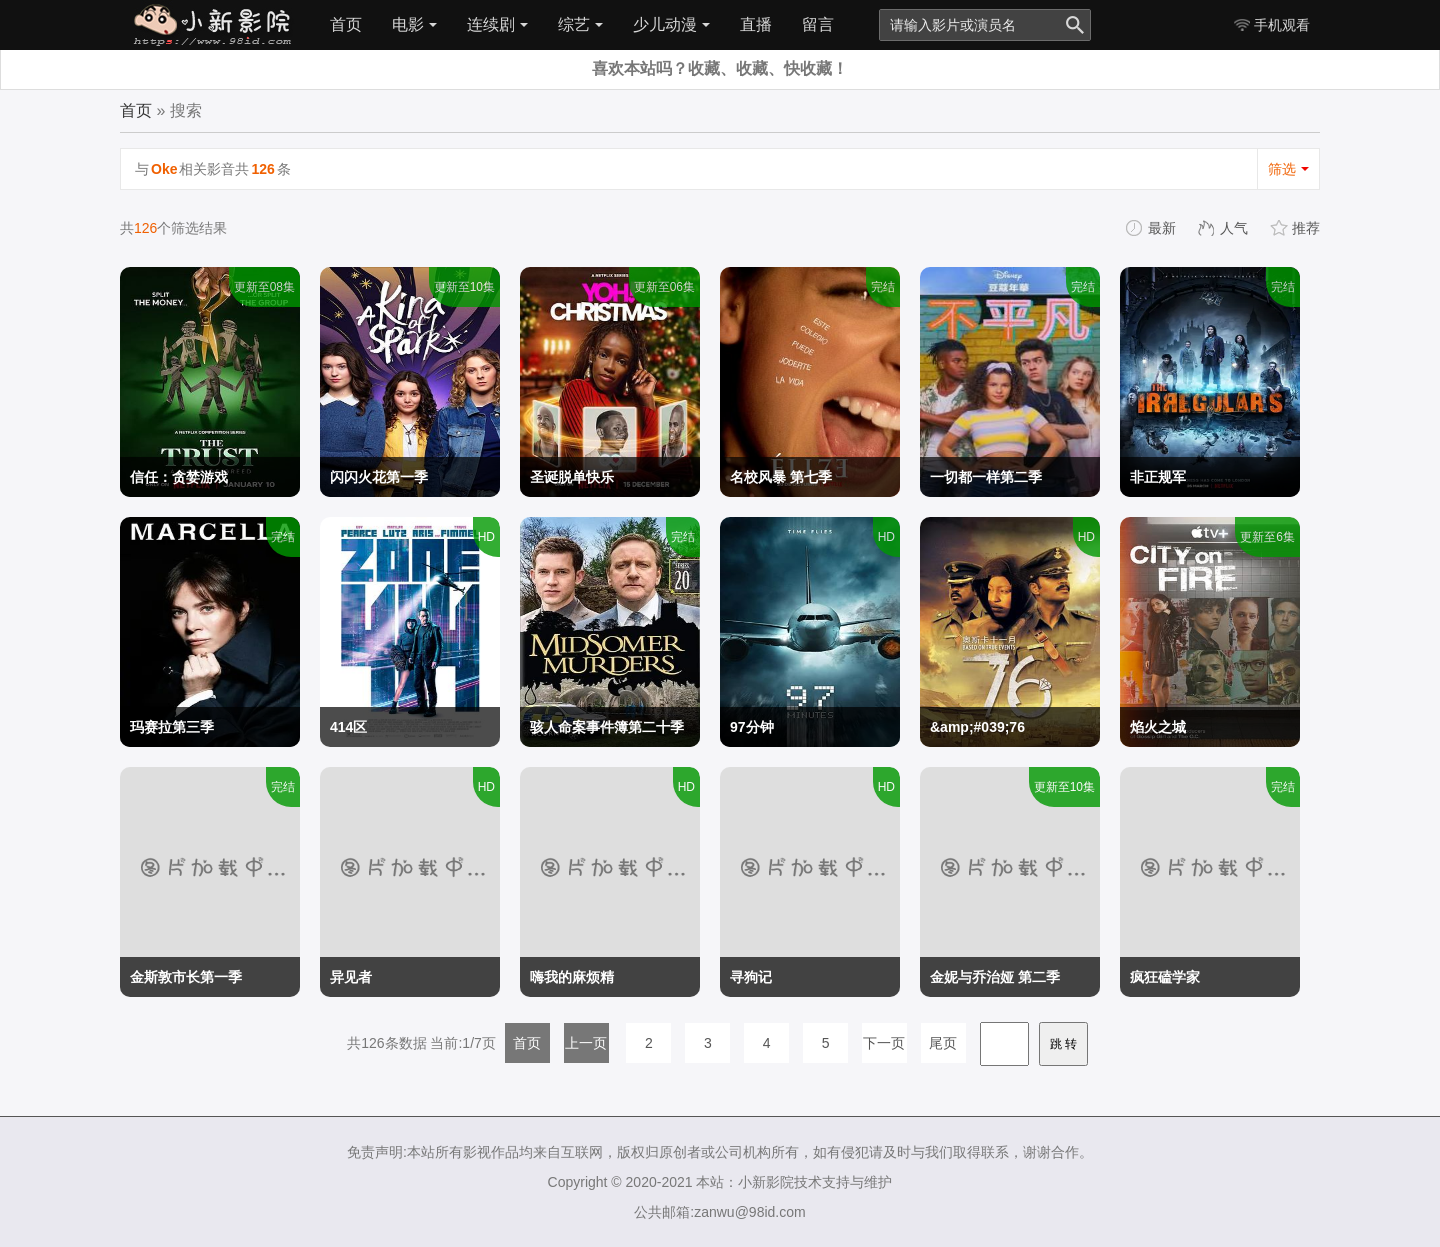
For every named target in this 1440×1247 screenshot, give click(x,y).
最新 (1152, 228)
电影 (414, 24)
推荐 (1296, 228)
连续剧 (497, 24)
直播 (756, 24)
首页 (346, 24)
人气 (1224, 228)
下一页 (884, 1043)
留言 (818, 24)
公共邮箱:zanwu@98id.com (719, 1212)
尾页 (943, 1043)
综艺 (580, 24)
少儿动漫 (671, 24)
